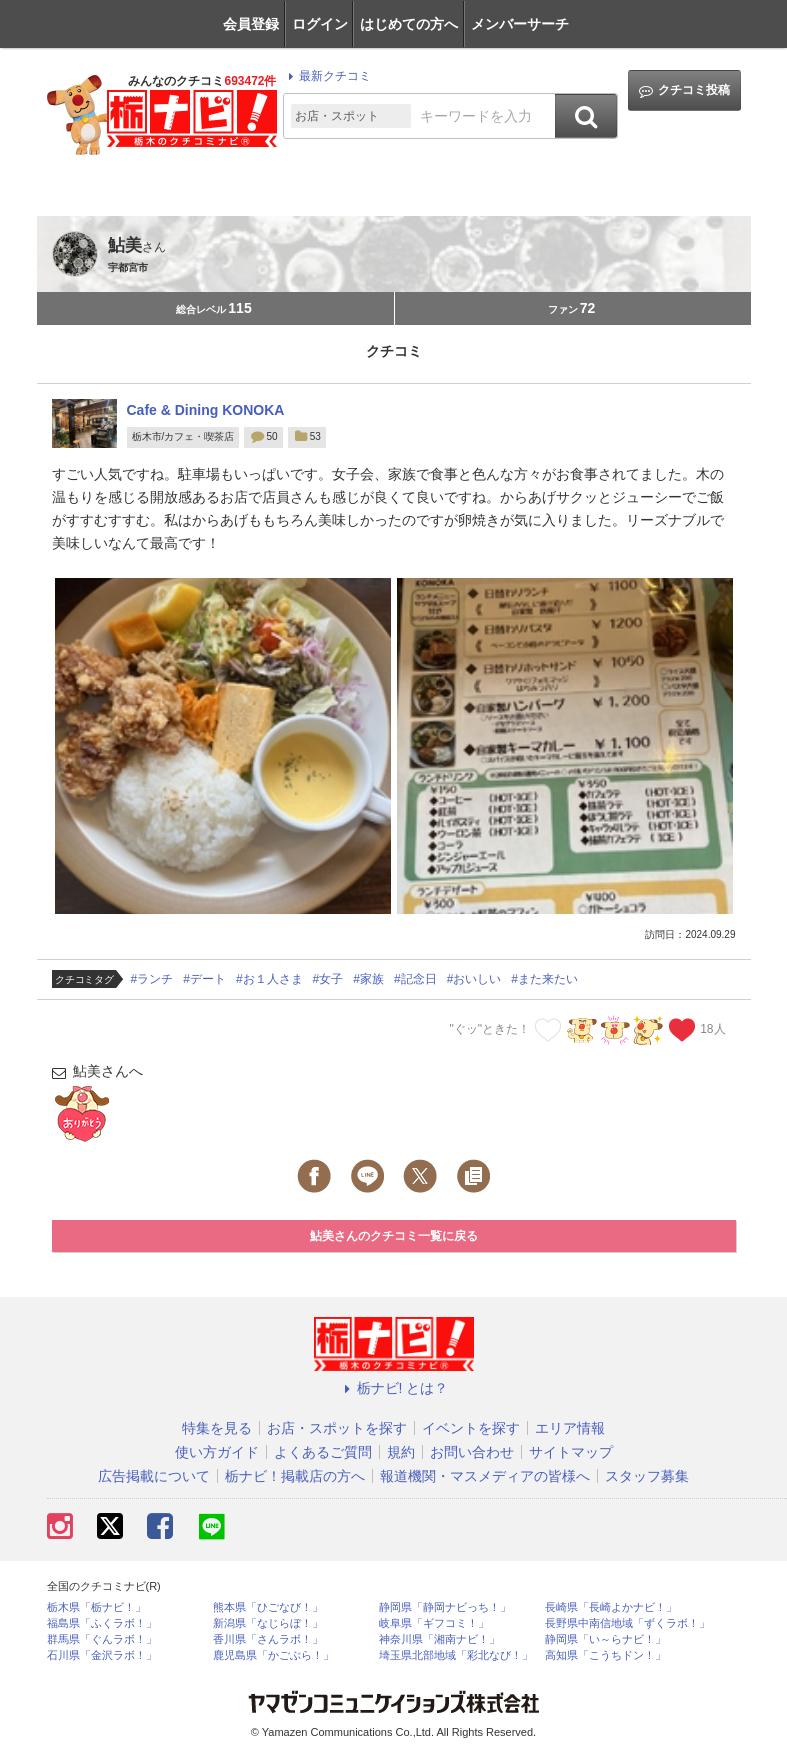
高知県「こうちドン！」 (605, 1655)
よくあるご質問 (323, 1452)
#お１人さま (269, 979)
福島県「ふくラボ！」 (102, 1623)
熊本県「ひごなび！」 (268, 1607)
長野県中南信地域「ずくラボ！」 (627, 1623)
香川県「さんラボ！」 (268, 1639)
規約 (401, 1452)
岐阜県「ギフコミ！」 (434, 1623)
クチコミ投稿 (684, 90)
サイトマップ (571, 1452)
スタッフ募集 (647, 1476)
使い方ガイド (217, 1452)
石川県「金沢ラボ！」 (102, 1655)
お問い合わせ (472, 1452)
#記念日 (415, 979)
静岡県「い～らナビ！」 (605, 1639)
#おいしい (474, 979)
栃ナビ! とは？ (394, 1388)
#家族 (368, 979)
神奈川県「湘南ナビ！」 (439, 1639)
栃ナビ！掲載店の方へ (295, 1476)
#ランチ (152, 979)
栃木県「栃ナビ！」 (96, 1607)
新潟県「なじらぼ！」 (268, 1623)
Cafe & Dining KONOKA (206, 410)
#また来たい (544, 979)
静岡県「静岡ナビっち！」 (445, 1607)
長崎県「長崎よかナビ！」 (611, 1607)
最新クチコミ (326, 76)
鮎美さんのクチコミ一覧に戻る (394, 1236)
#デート (204, 979)
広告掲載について (154, 1476)
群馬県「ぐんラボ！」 (102, 1639)
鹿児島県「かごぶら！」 (273, 1655)
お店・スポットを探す (337, 1428)
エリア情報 (570, 1428)
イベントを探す (471, 1428)
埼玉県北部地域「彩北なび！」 (456, 1655)
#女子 (328, 979)
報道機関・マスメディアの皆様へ (485, 1476)
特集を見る (217, 1428)
